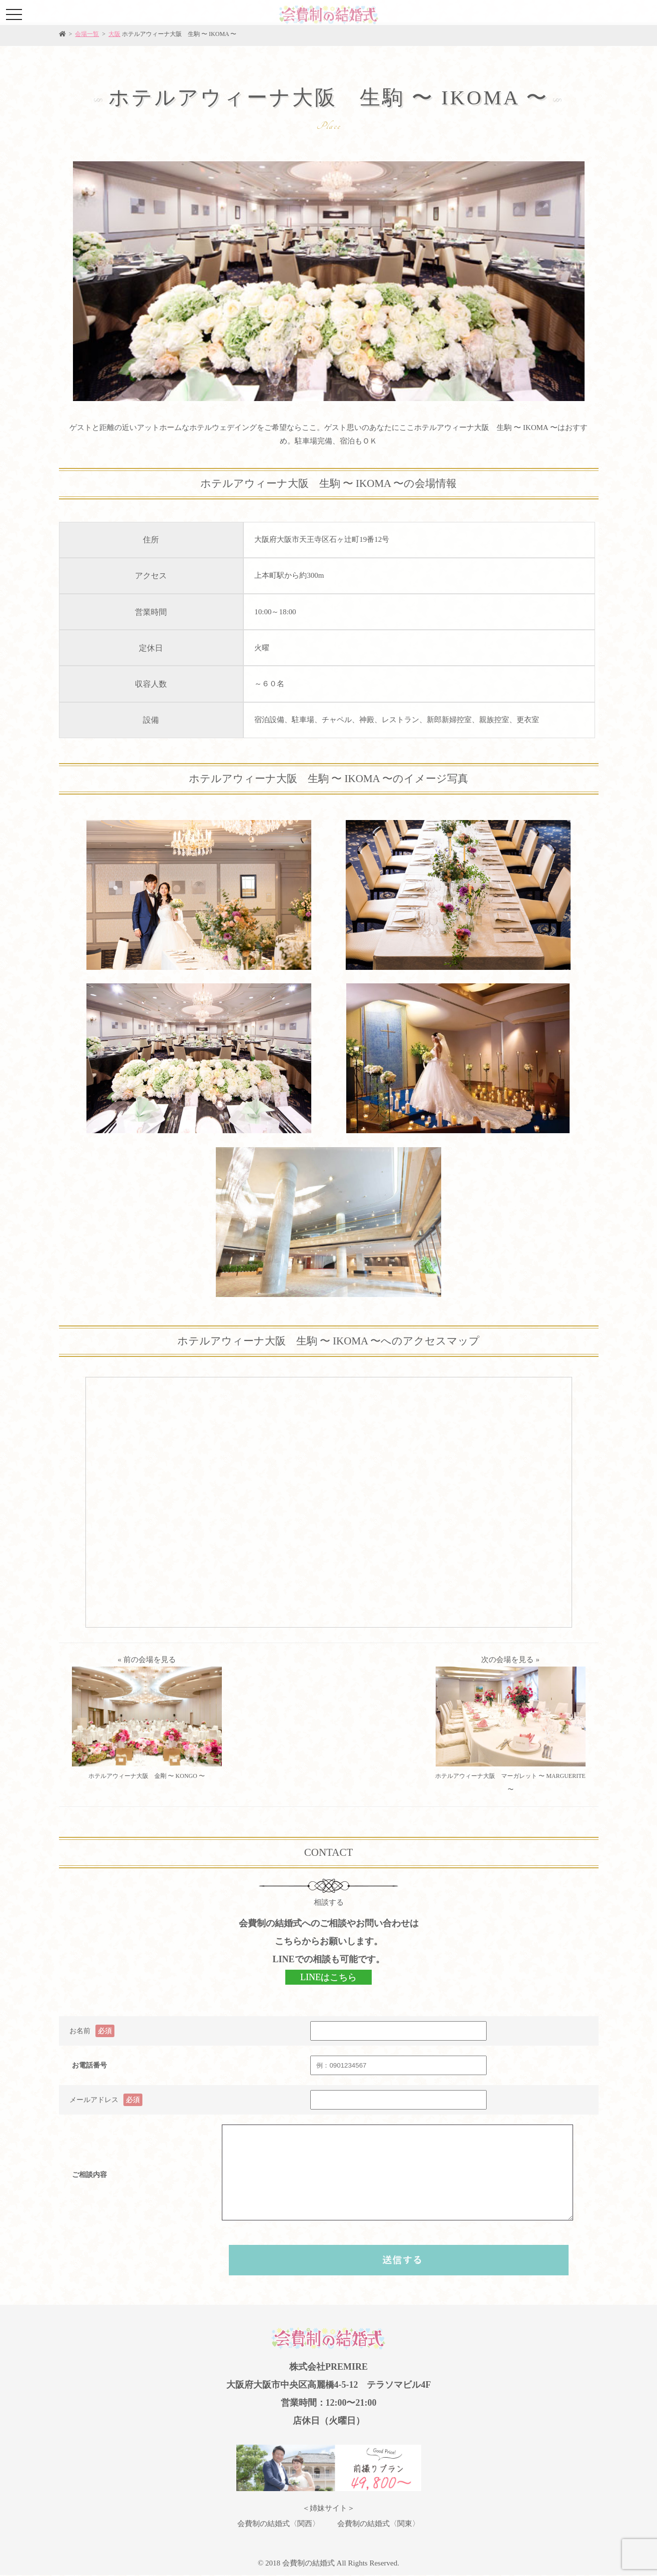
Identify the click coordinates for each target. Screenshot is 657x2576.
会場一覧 (87, 33)
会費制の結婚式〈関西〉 (278, 2524)
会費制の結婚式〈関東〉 (378, 2524)
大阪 (114, 33)
